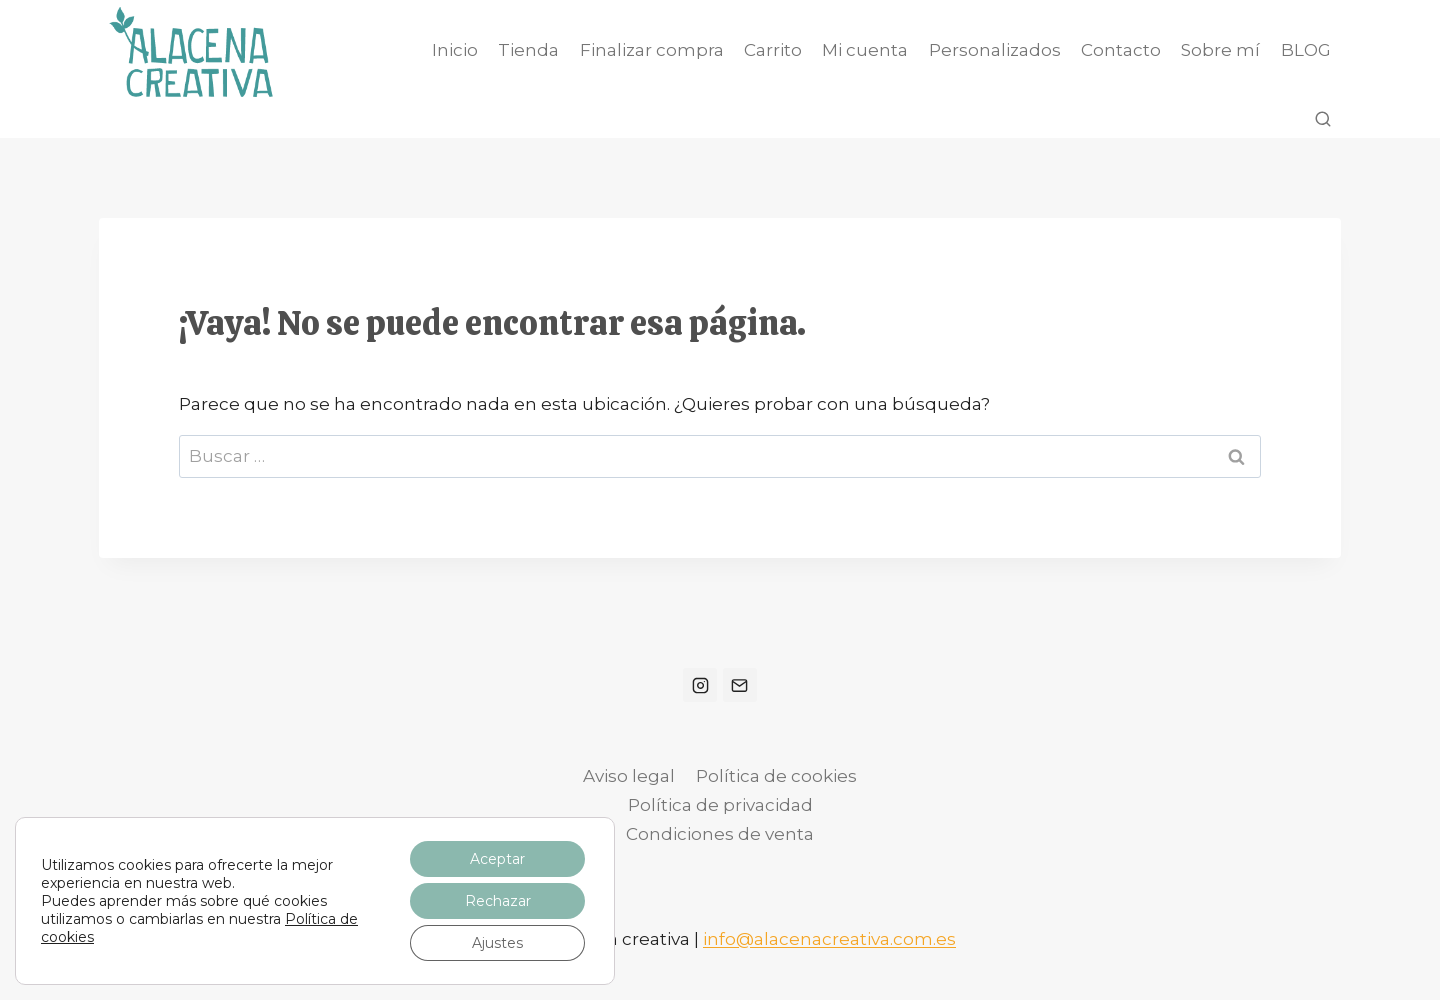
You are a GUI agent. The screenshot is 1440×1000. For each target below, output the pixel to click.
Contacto (1121, 50)
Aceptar (497, 859)
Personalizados (995, 50)
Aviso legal (629, 776)
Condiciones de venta (720, 834)
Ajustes (497, 943)
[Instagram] (700, 685)
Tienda (528, 50)
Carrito (773, 50)
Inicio (455, 50)
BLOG (1306, 50)
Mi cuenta (865, 50)
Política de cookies (776, 776)
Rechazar (498, 901)
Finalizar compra (652, 50)
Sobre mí (1220, 50)
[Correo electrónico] (740, 685)
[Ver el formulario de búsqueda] (1323, 120)
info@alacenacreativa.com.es (829, 939)
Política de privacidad (720, 805)
